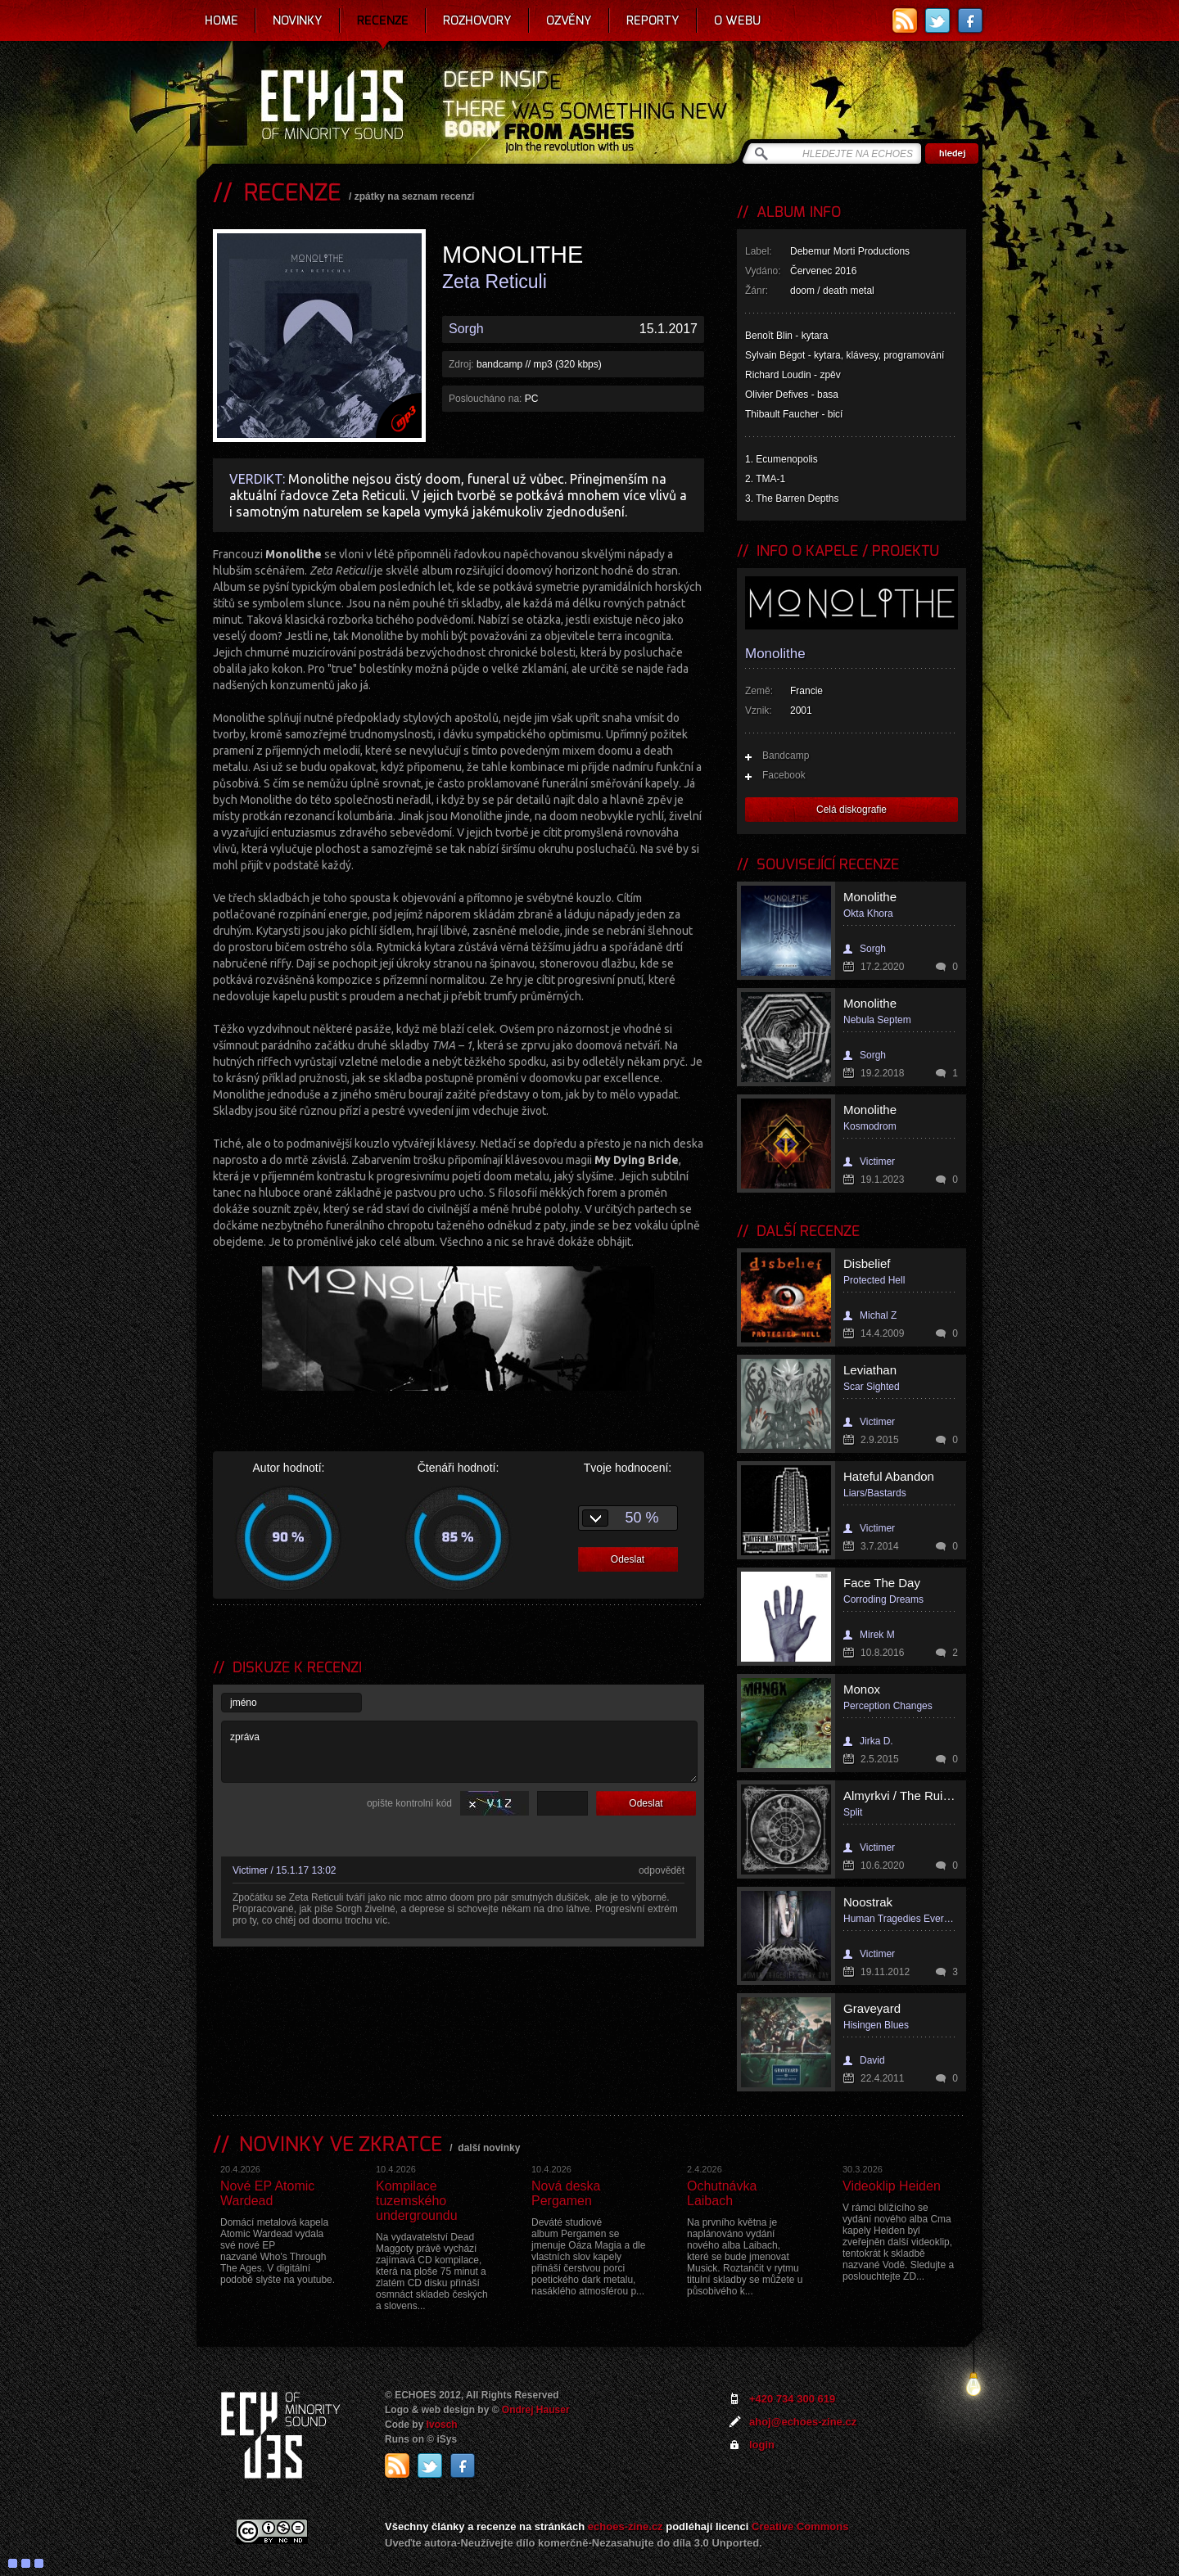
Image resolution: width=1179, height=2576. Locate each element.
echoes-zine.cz (625, 2526)
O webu (737, 20)
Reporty (653, 20)
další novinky (489, 2148)
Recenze (383, 20)
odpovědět (661, 1870)
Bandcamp (785, 755)
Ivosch (442, 2424)
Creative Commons (800, 2526)
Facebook (784, 775)
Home (221, 20)
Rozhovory (477, 20)
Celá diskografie (851, 809)
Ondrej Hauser (536, 2410)
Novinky (298, 20)
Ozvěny (569, 20)
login (762, 2444)
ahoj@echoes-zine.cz (802, 2422)
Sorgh (466, 329)
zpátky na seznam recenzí (415, 196)
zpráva (459, 1752)
